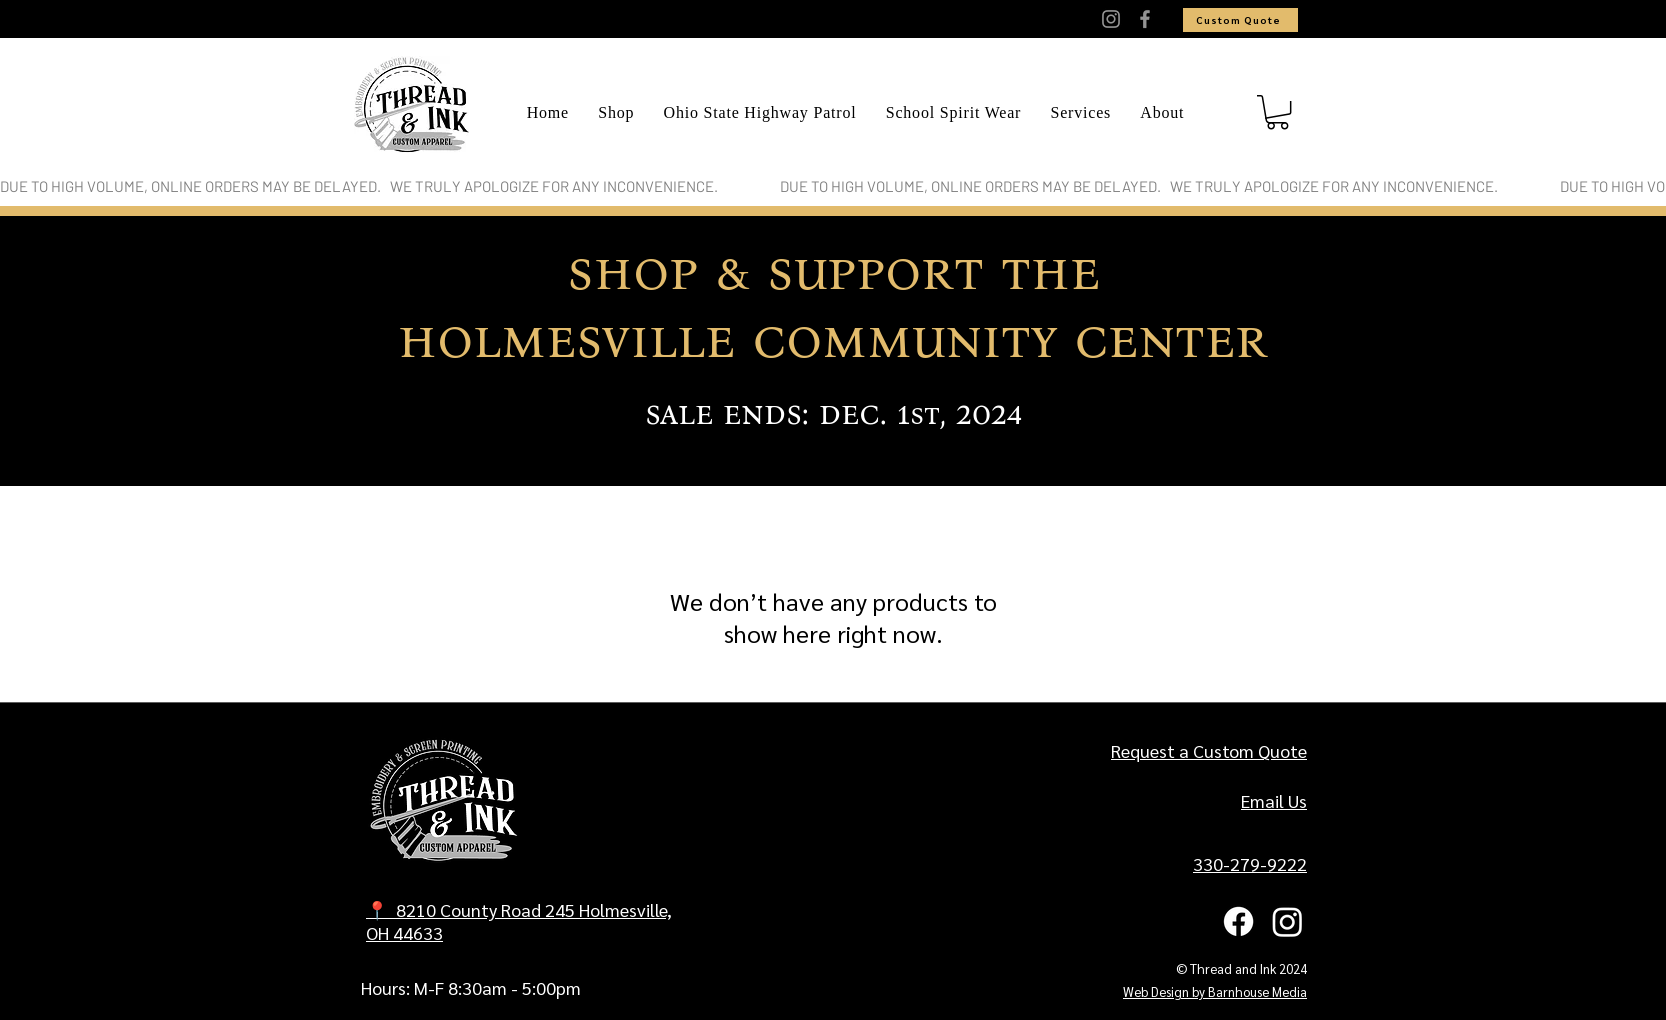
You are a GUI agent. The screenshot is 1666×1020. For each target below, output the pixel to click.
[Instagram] (1111, 19)
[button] (1277, 112)
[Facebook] (1145, 19)
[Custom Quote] (1240, 20)
